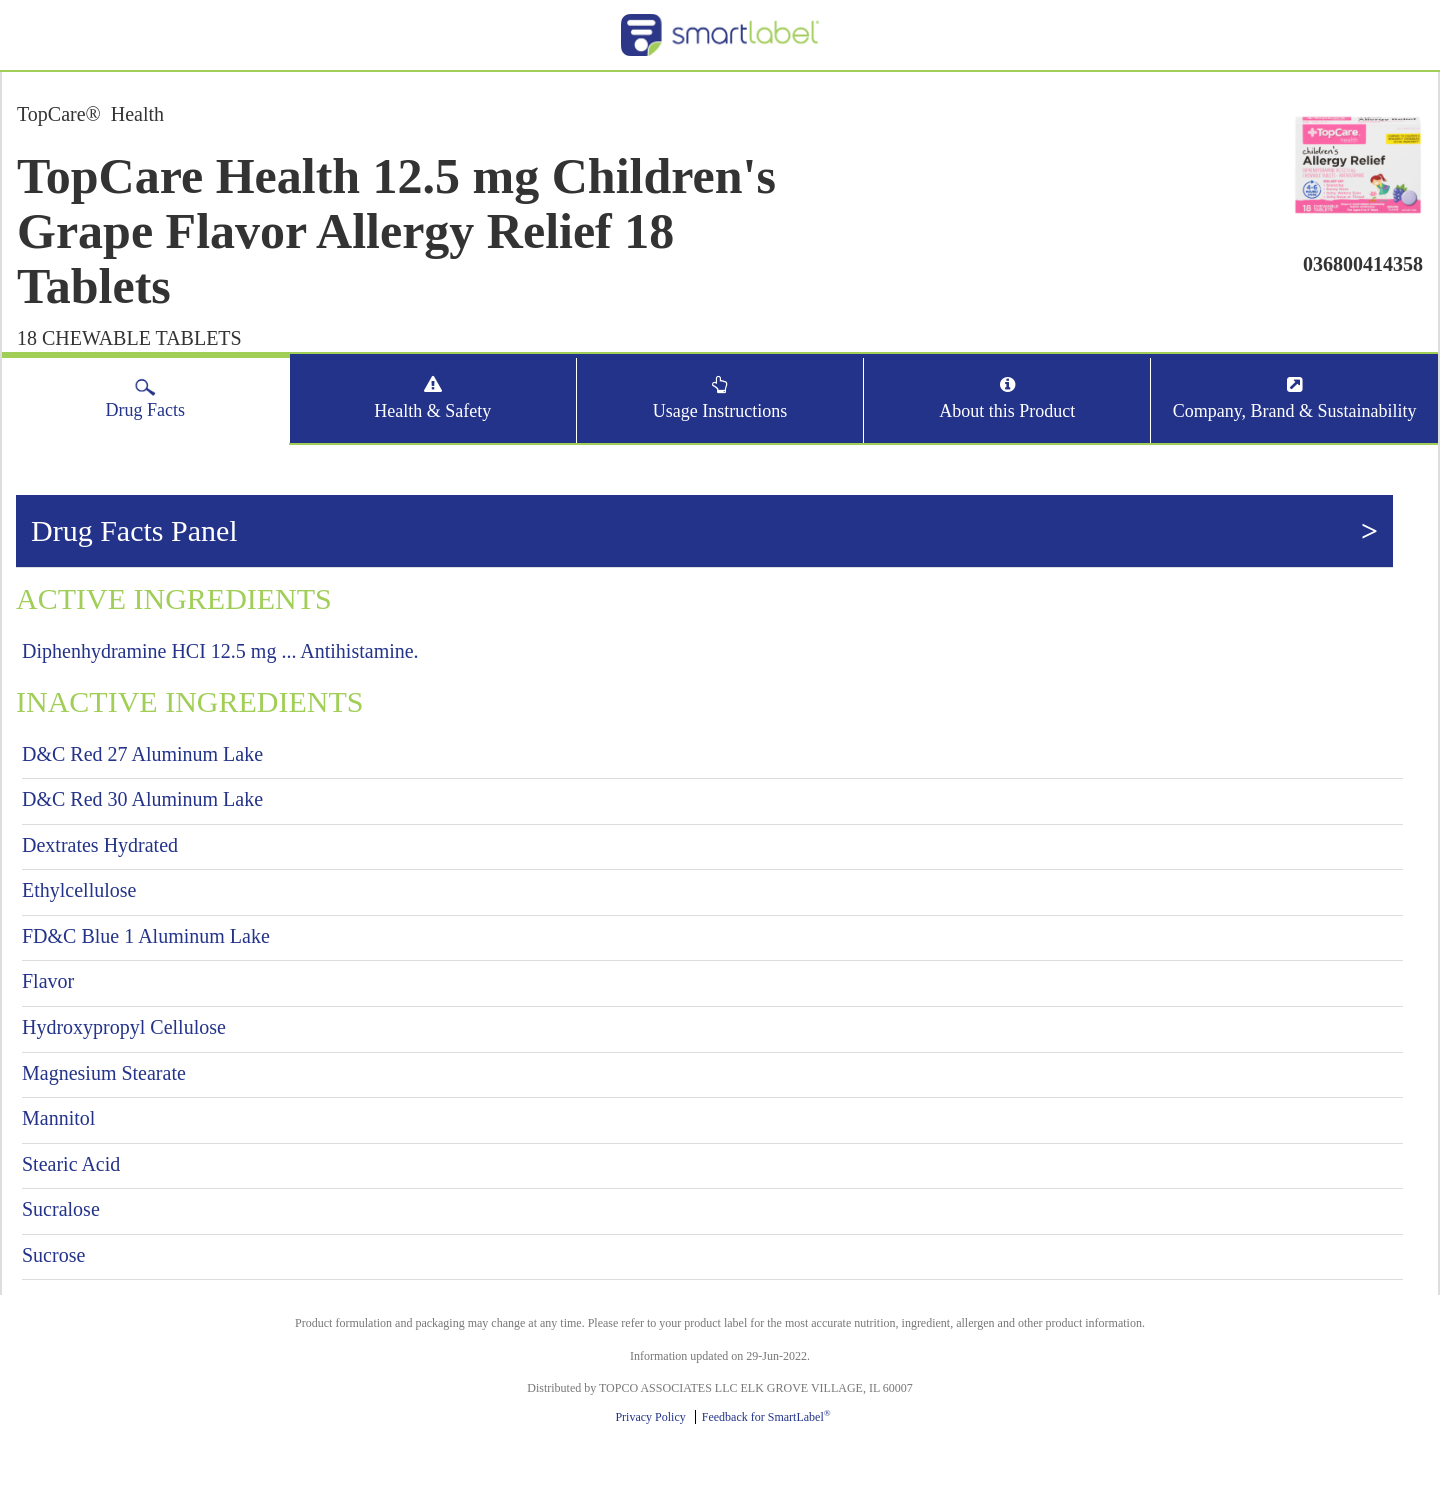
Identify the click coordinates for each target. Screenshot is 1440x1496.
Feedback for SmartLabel (766, 1417)
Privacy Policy (650, 1417)
